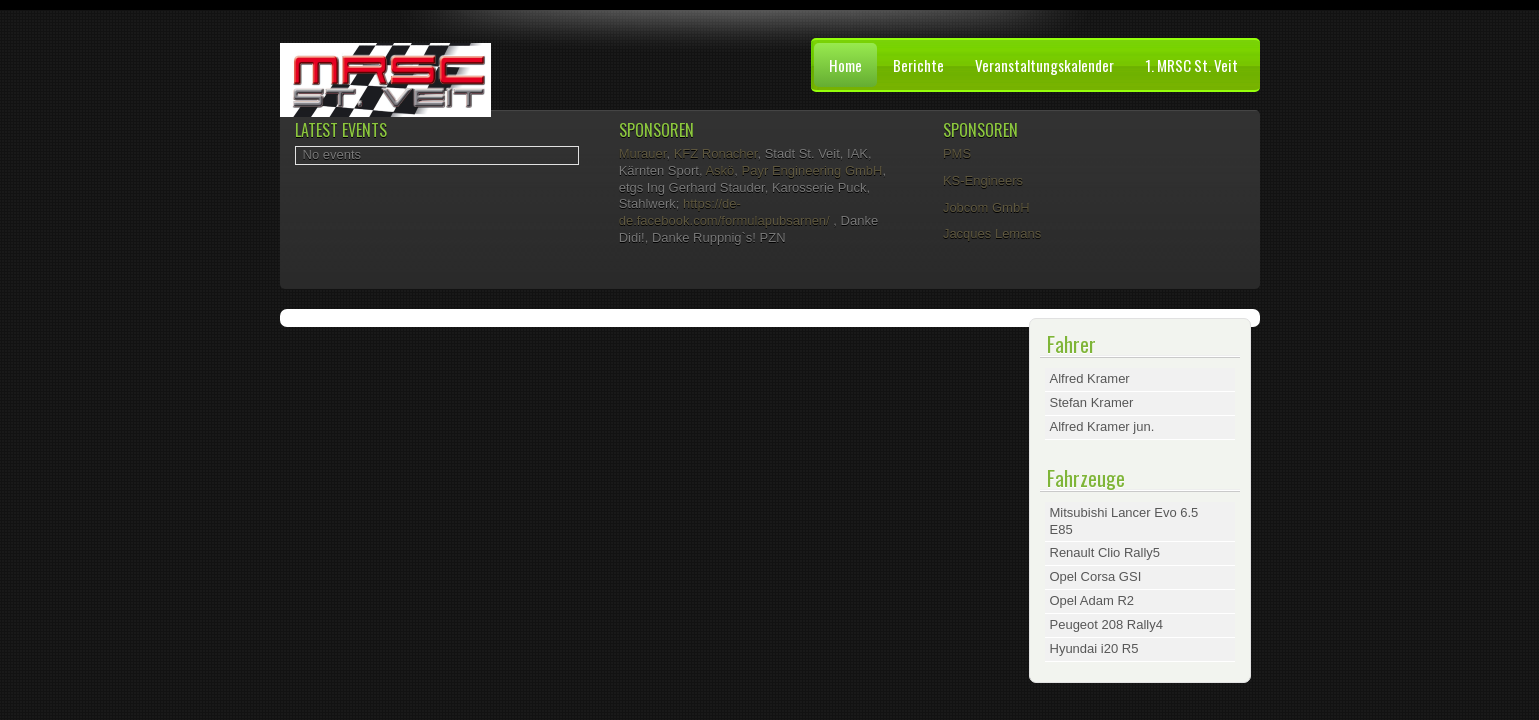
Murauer (643, 153)
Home (845, 65)
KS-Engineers (983, 180)
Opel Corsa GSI (1096, 576)
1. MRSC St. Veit (1191, 65)
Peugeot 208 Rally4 (1106, 624)
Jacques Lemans (992, 233)
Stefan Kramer (1092, 402)
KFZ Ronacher (716, 153)
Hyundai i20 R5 (1094, 648)
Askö (719, 170)
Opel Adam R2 (1092, 600)
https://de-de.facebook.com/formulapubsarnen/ (724, 212)
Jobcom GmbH (986, 207)
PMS (957, 153)
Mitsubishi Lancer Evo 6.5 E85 (1124, 521)
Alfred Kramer (1090, 378)
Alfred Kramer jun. (1102, 426)
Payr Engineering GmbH (812, 170)
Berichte (918, 65)
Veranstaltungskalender (1044, 65)
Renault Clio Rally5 (1105, 552)
